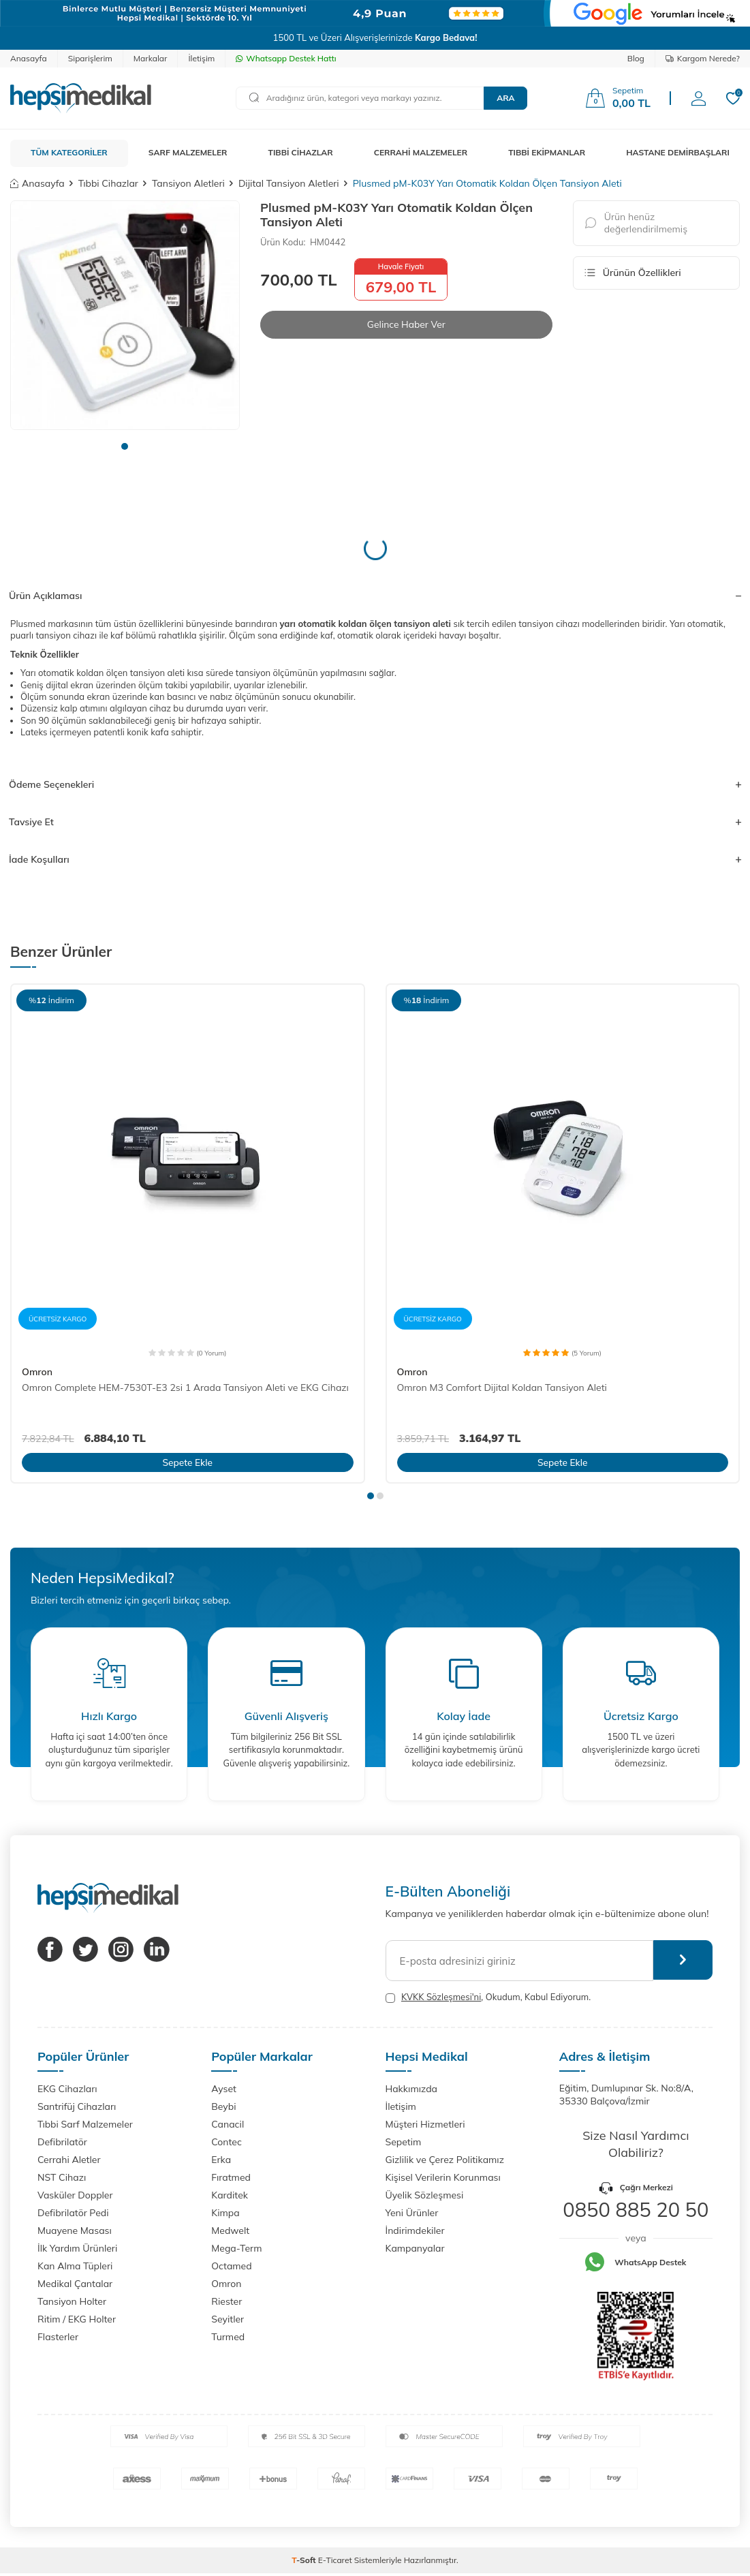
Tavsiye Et (375, 822)
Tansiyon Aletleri (188, 183)
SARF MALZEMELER (188, 152)
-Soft (305, 2560)
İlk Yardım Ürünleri (77, 2248)
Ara (505, 98)
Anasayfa (28, 58)
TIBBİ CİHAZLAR (300, 152)
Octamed (231, 2266)
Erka (221, 2159)
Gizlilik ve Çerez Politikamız (445, 2159)
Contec (226, 2142)
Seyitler (227, 2319)
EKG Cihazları (67, 2089)
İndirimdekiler (415, 2230)
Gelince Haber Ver (406, 324)
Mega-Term (236, 2248)
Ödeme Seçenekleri (375, 784)
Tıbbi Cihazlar (108, 183)
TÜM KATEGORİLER (69, 152)
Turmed (228, 2337)
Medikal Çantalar (74, 2284)
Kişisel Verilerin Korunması (443, 2177)
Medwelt (230, 2230)
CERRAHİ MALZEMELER (421, 152)
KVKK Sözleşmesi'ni (441, 1996)
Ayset (223, 2089)
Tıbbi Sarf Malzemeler (85, 2124)
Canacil (227, 2124)
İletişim (201, 58)
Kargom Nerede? (703, 58)
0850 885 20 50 (635, 2209)
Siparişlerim (90, 58)
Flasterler (57, 2337)
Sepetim (404, 2142)
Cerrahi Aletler (69, 2159)
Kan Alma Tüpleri (74, 2266)
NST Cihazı (61, 2177)
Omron (37, 1372)
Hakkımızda (411, 2089)
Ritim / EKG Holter (76, 2319)
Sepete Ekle (187, 1462)
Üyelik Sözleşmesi (425, 2195)
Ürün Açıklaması (375, 595)
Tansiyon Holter (71, 2301)
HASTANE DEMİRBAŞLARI (678, 152)
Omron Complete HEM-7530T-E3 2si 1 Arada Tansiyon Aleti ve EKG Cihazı (185, 1387)
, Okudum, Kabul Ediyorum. (488, 1997)
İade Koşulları (375, 859)
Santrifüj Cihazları (76, 2106)
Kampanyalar (415, 2248)
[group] (125, 315)
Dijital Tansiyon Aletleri (288, 183)
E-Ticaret (335, 2560)
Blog (635, 58)
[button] (124, 446)
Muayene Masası (74, 2230)
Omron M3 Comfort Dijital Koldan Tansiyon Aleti (502, 1387)
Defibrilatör (62, 2142)
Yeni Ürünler (412, 2213)
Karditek (229, 2195)
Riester (226, 2301)
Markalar (151, 58)
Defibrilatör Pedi (73, 2213)
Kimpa (225, 2213)
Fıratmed (231, 2177)
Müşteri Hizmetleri (425, 2124)
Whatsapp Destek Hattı (286, 58)
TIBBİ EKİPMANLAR (546, 152)
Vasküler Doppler (75, 2195)
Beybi (223, 2106)
